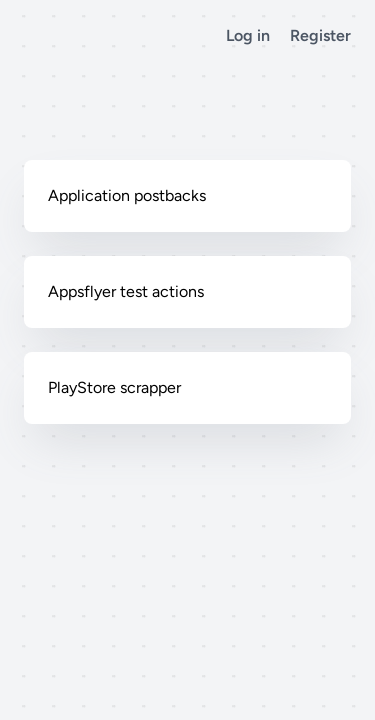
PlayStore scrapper (114, 387)
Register (320, 35)
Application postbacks (127, 195)
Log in (248, 35)
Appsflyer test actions (126, 291)
